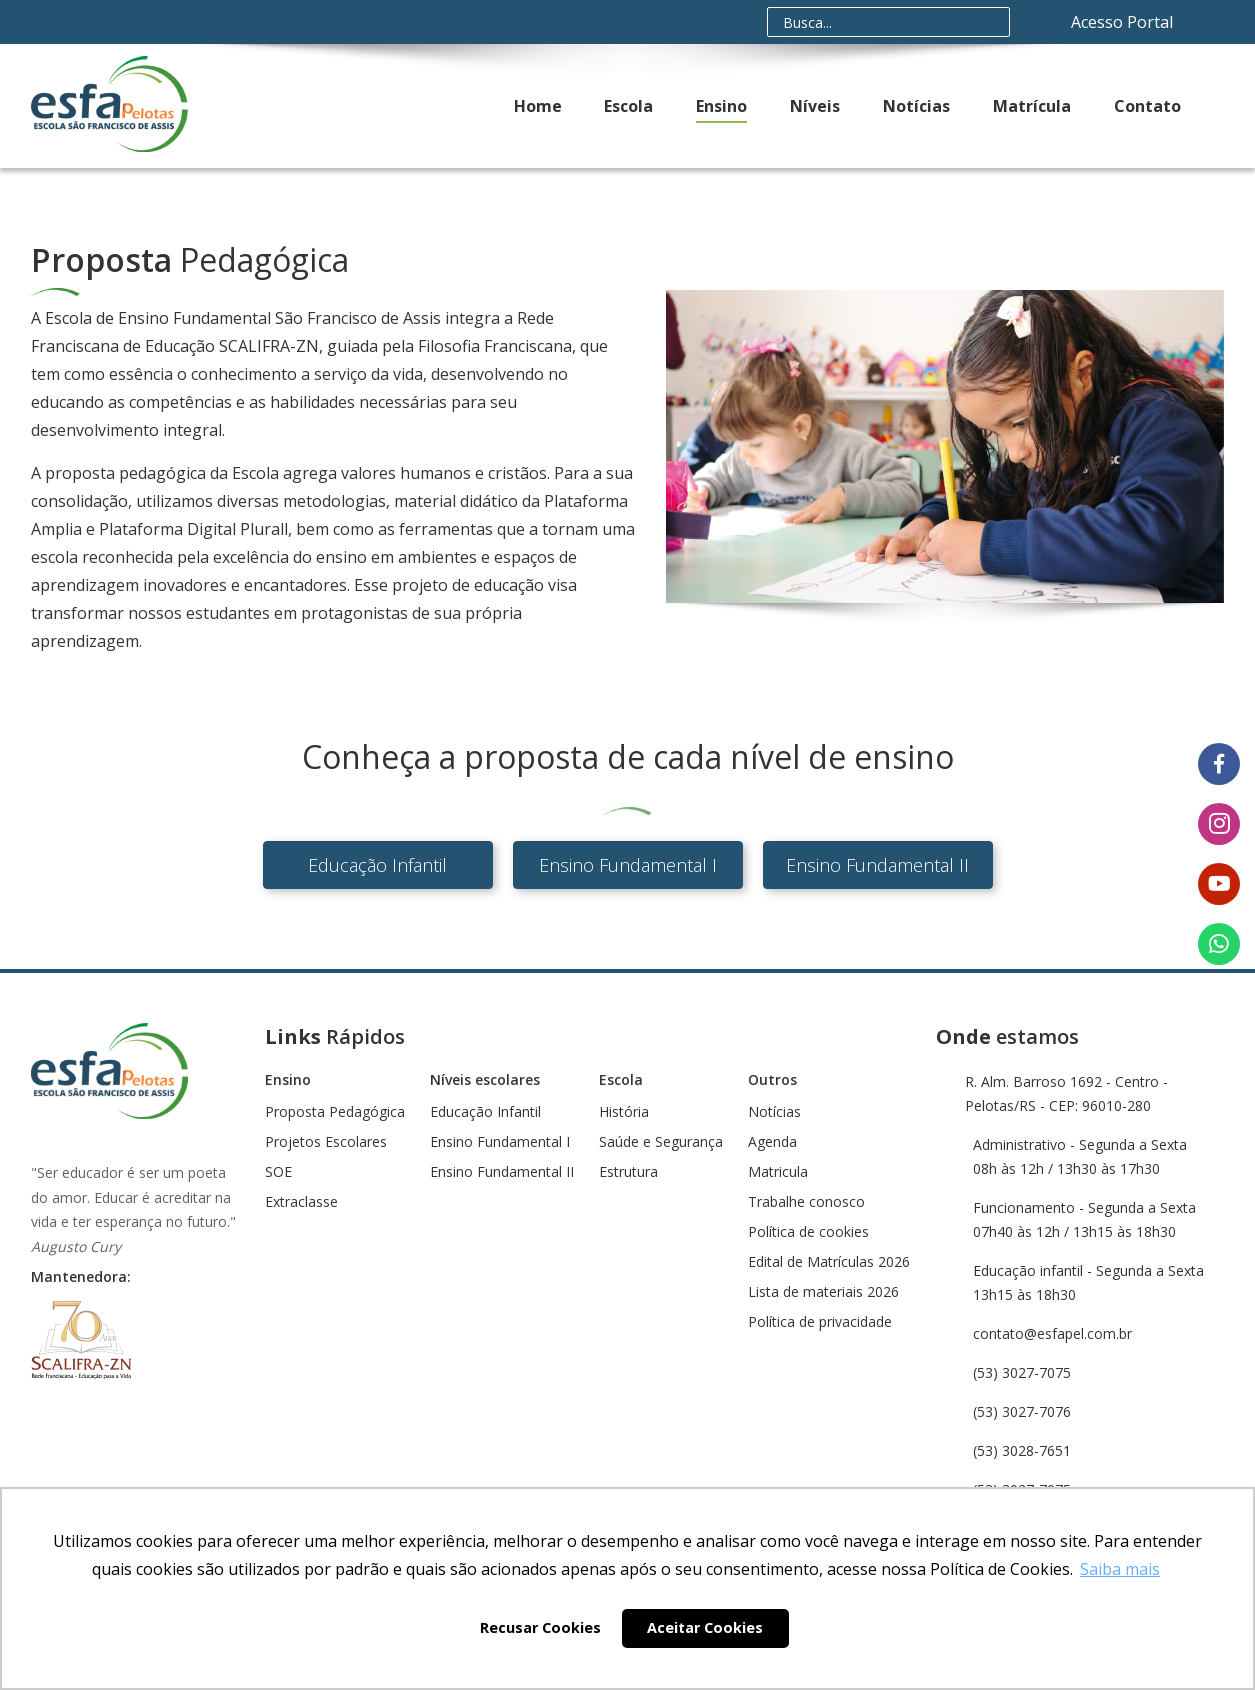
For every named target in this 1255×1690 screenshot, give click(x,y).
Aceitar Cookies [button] (705, 1627)
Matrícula (1032, 106)
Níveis (815, 106)
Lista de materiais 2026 (823, 1292)
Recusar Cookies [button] (540, 1627)
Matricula (778, 1172)
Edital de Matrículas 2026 (829, 1262)
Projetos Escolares (326, 1142)
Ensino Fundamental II (877, 865)
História (624, 1112)
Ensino (721, 106)
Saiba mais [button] (1120, 1569)
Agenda (772, 1142)
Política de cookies (808, 1232)
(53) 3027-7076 (1022, 1411)
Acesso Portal (1124, 22)
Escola (628, 106)
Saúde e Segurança (661, 1142)
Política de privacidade (820, 1322)
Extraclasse (301, 1202)
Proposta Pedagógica (335, 1112)
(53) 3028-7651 (1022, 1450)
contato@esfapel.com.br (1052, 1333)
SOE (278, 1172)
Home (538, 106)
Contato (1147, 106)
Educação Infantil (377, 865)
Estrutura (628, 1172)
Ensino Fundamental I (628, 865)
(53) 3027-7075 (1022, 1372)
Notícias (916, 106)
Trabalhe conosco (806, 1202)
